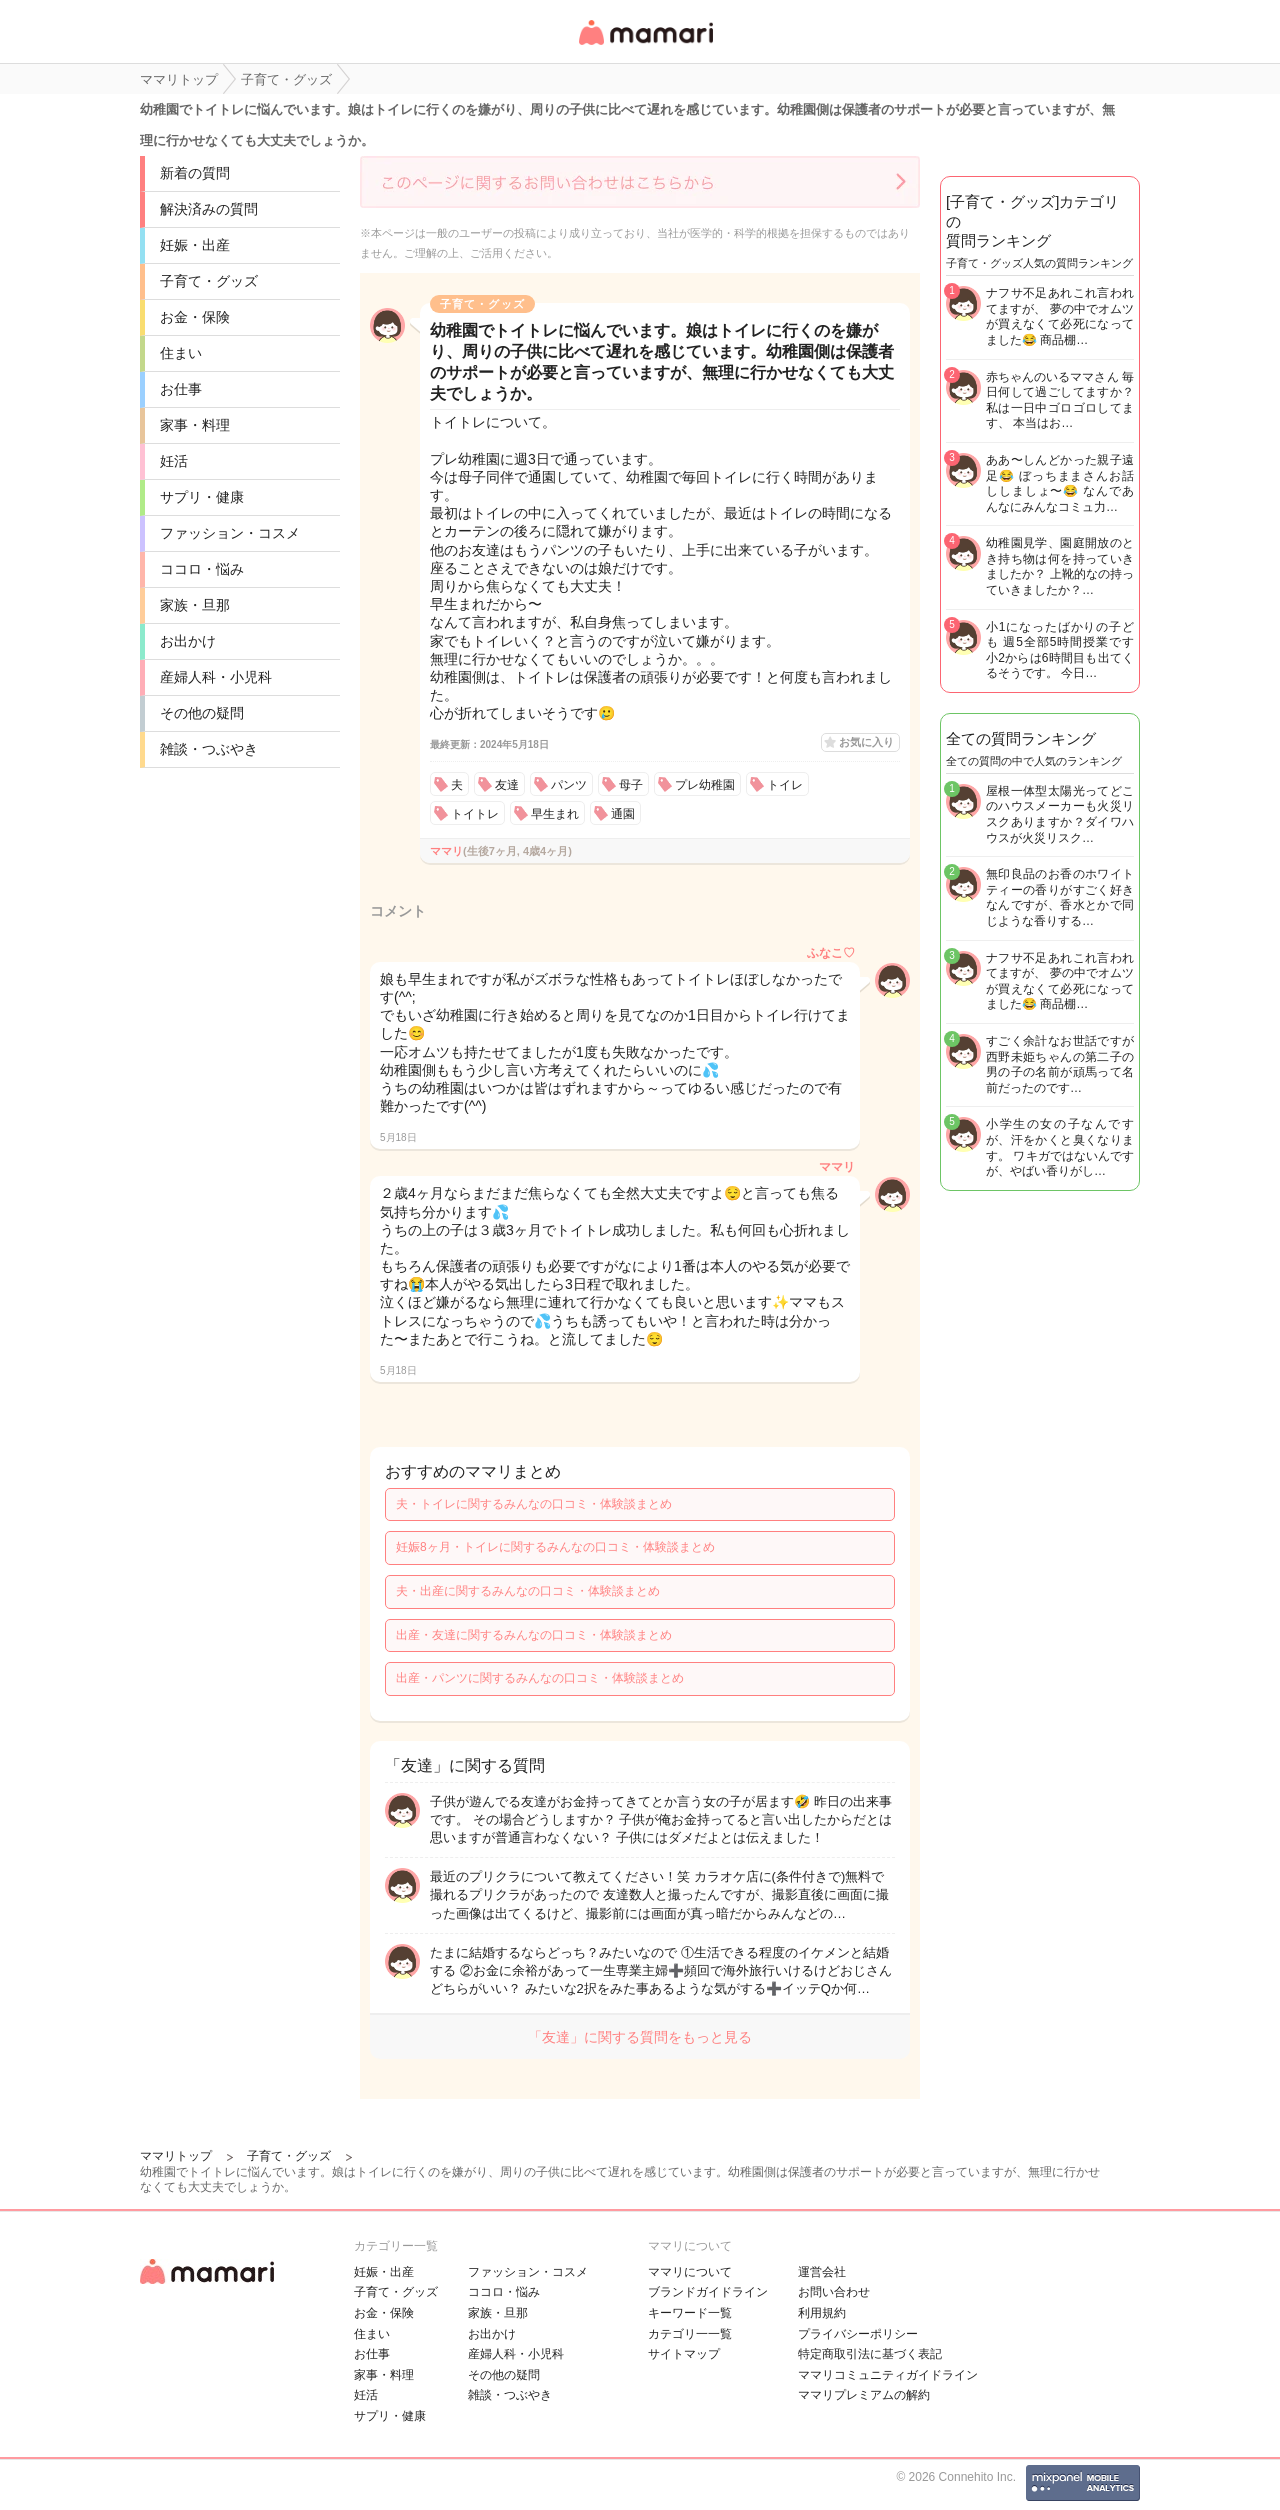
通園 (623, 814)
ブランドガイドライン (708, 2292)
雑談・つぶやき (209, 749)
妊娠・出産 (195, 245)
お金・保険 (195, 317)
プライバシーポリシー (858, 2334)
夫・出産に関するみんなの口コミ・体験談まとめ (528, 1591)
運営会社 (822, 2272)
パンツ (569, 785)
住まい (181, 353)
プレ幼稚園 (705, 785)
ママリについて (690, 2272)
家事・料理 (195, 425)
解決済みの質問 (209, 209)
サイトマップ (684, 2354)
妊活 (174, 461)
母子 (631, 785)
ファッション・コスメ (230, 533)
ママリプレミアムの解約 (864, 2395)
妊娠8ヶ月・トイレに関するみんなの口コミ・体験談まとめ (555, 1547)
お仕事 (181, 389)
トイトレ (475, 814)
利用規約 (822, 2313)
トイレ (785, 785)
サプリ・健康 (202, 497)
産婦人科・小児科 (216, 677)
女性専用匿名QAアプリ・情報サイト (645, 46)
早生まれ (555, 814)
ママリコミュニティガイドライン (888, 2375)
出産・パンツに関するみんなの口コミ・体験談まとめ (540, 1678)
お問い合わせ (834, 2292)
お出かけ (188, 641)
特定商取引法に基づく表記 (870, 2354)
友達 (507, 785)
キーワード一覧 (690, 2313)
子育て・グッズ (209, 281)
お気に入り (866, 742)
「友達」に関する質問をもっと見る (640, 2037)
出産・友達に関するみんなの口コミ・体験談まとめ (534, 1635)
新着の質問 (195, 173)
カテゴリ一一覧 (690, 2334)
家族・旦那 (195, 605)
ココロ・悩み (202, 569)
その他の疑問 (202, 713)
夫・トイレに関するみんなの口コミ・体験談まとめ (534, 1504)
